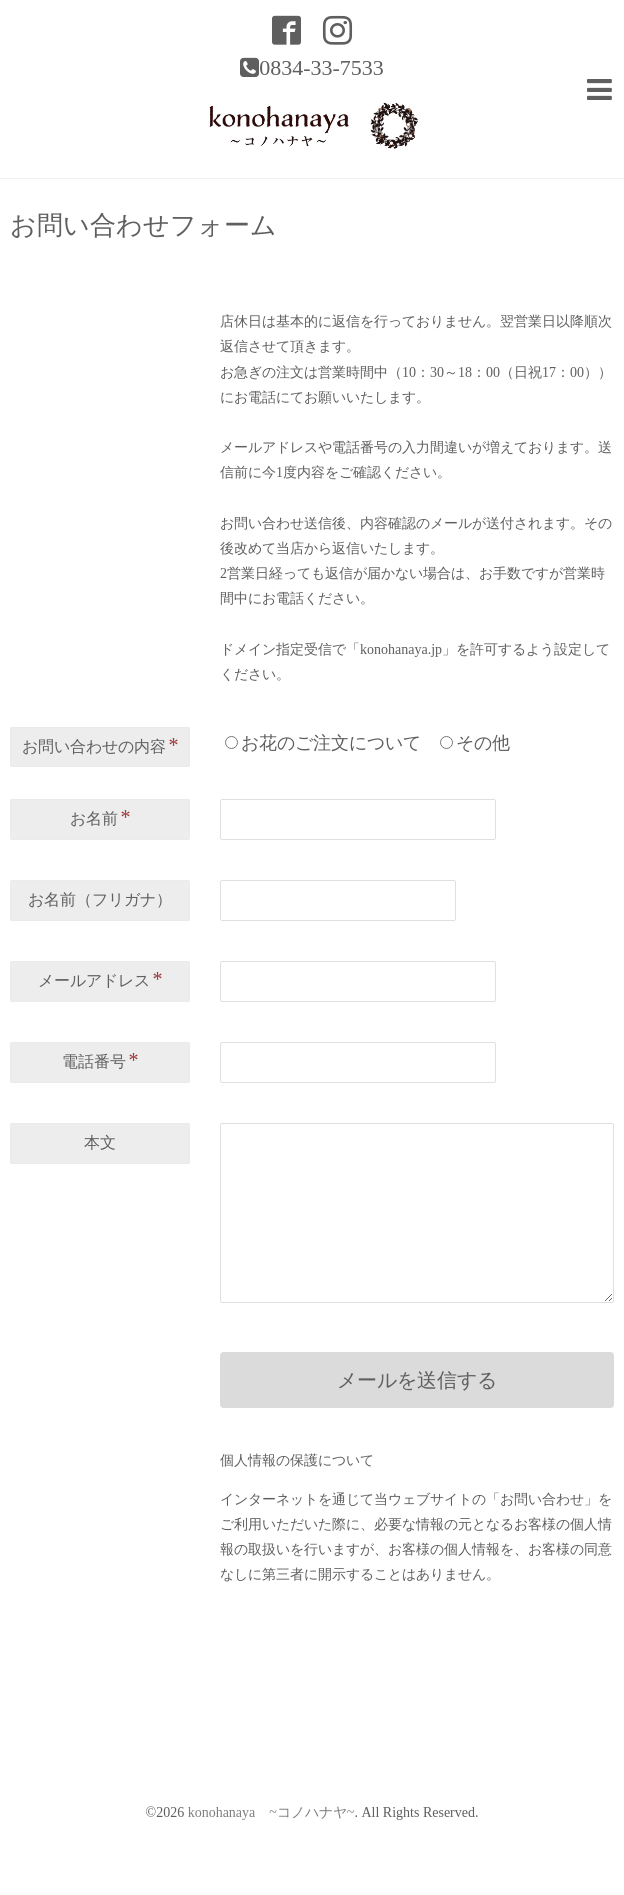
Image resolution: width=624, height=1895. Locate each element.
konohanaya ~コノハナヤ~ (271, 1812)
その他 (483, 743)
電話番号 (100, 1060)
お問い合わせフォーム (143, 226)
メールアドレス (100, 979)
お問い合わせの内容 (100, 745)
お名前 (100, 817)
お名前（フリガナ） (100, 899)
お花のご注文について (331, 743)
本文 (100, 1142)
